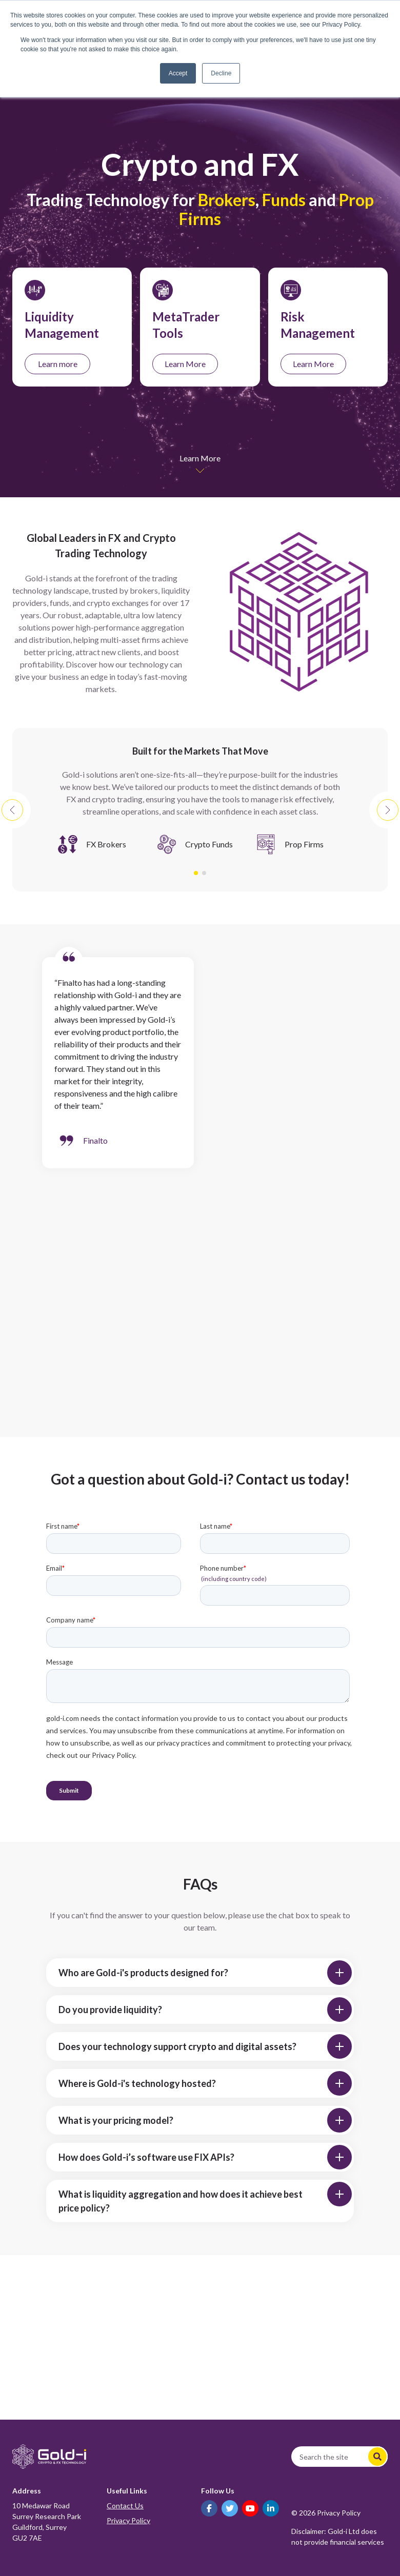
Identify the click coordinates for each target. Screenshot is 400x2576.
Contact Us (125, 2505)
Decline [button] (221, 73)
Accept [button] (178, 73)
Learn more (57, 364)
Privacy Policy (128, 2520)
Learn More (185, 364)
